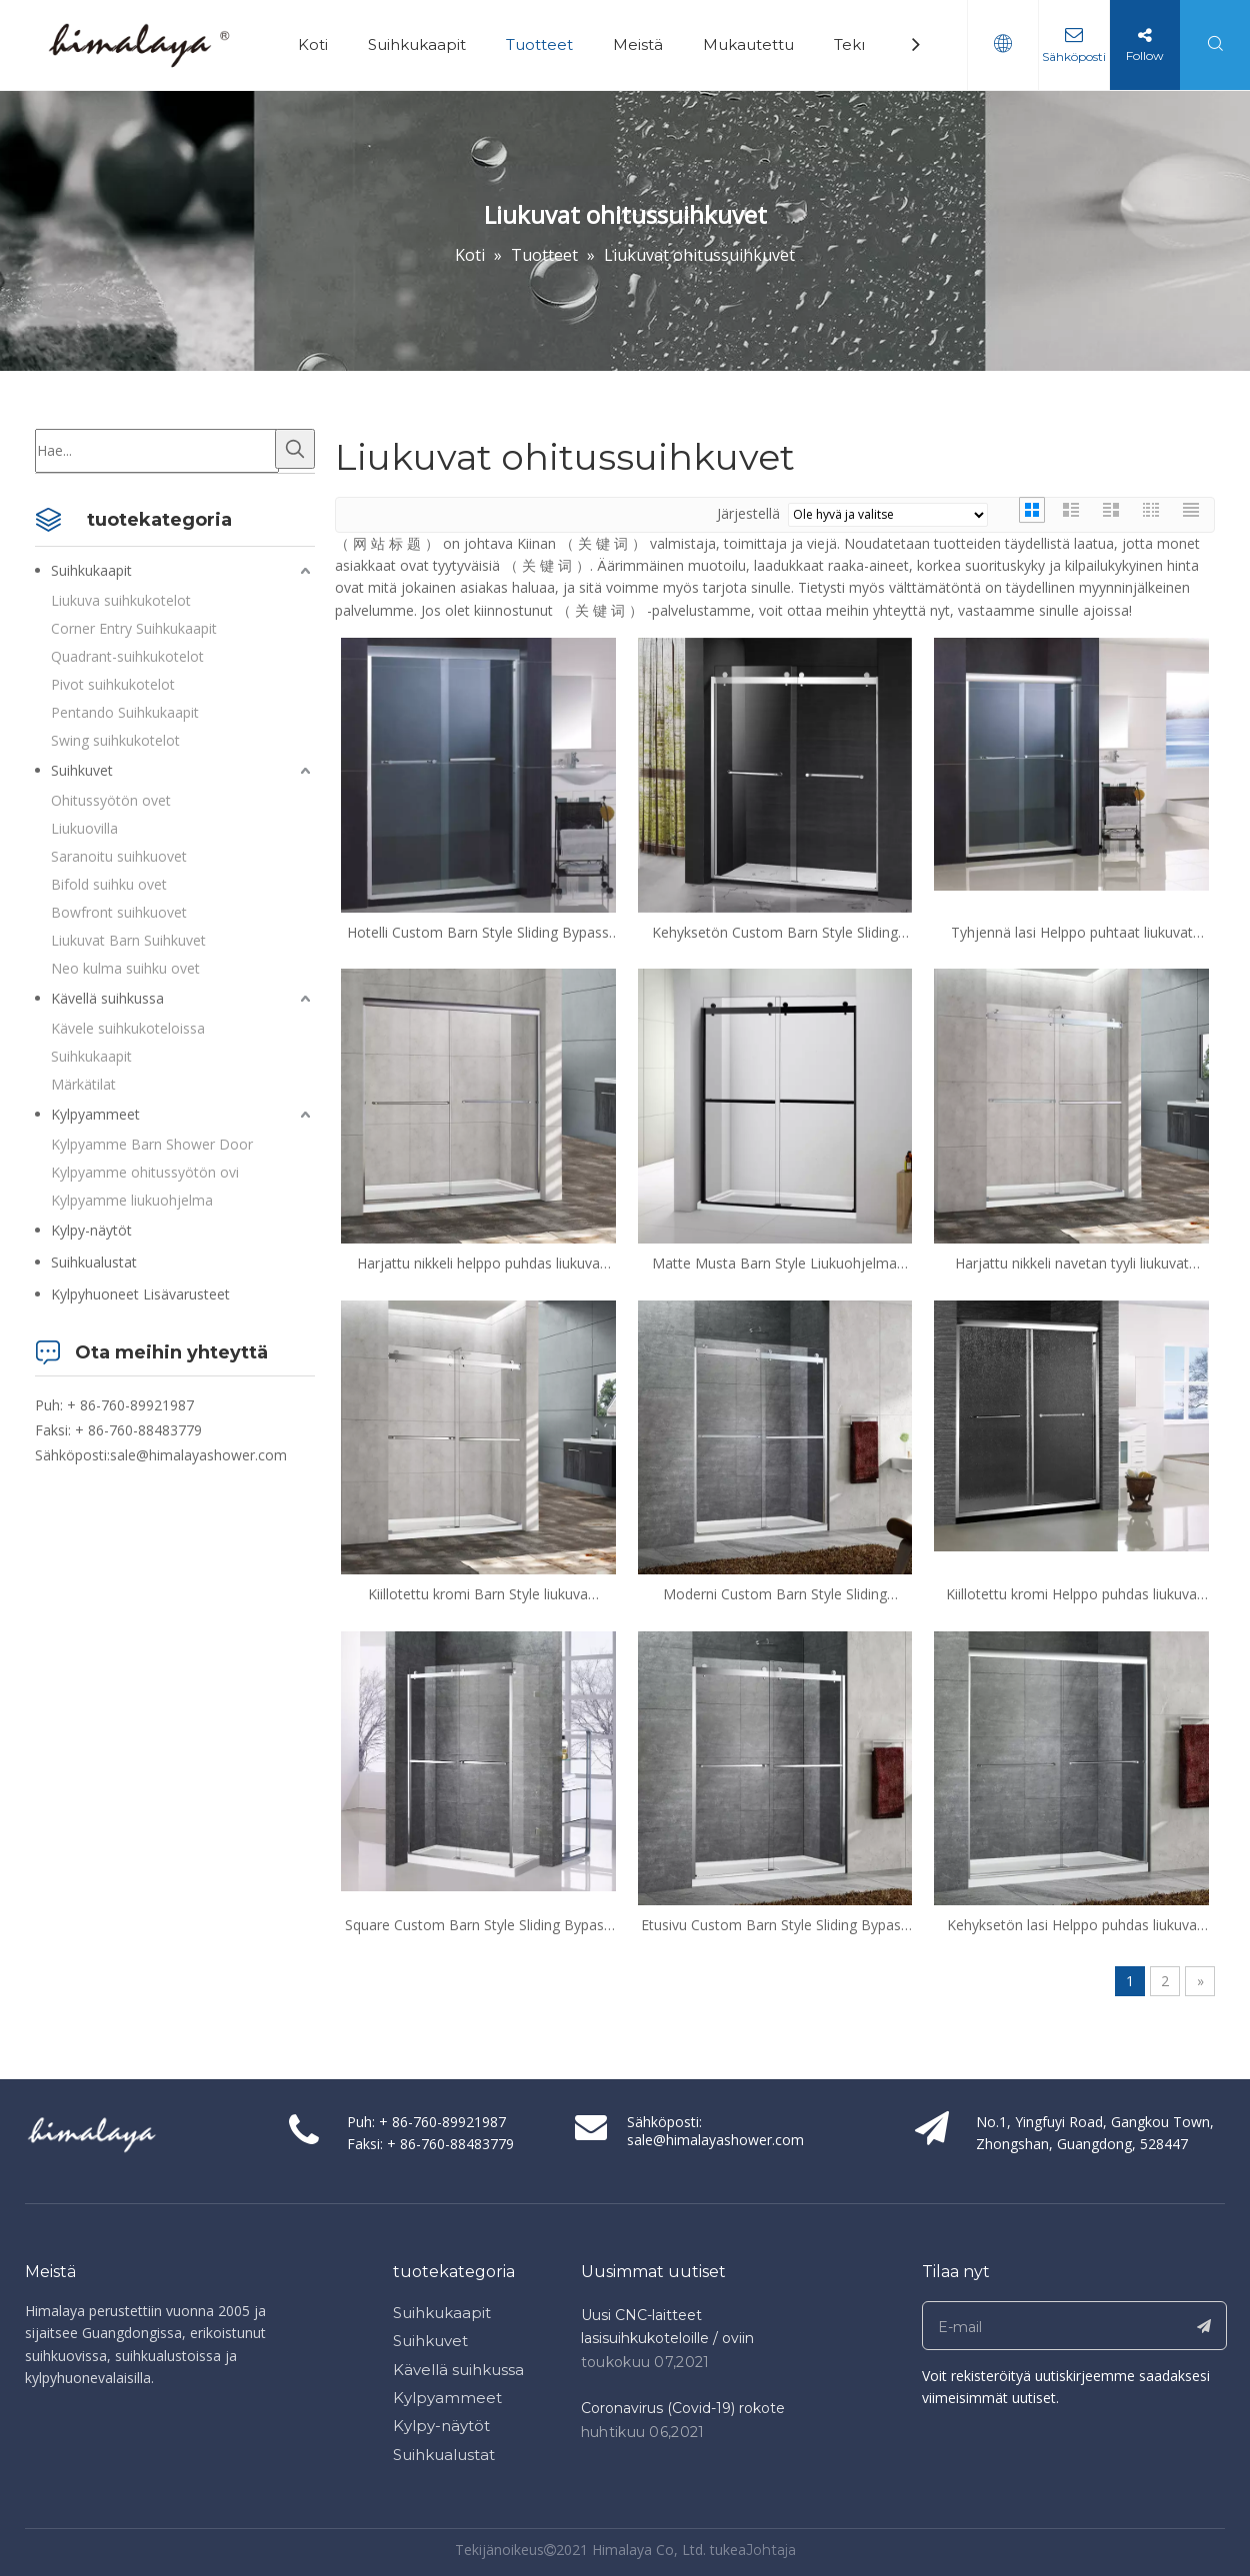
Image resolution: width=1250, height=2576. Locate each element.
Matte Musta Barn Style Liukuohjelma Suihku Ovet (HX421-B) (774, 1264)
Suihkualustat (94, 1262)
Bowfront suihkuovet (119, 912)
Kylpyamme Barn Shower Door (152, 1144)
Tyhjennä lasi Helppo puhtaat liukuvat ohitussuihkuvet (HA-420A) (1072, 933)
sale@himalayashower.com (198, 1454)
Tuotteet (539, 44)
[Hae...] (157, 451)
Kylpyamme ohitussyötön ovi (145, 1172)
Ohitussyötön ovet (111, 800)
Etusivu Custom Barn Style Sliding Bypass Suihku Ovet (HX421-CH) (774, 1925)
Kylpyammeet (95, 1114)
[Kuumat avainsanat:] (295, 449)
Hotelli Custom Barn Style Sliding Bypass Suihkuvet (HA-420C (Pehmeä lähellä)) (478, 933)
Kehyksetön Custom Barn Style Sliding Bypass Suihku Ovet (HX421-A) (775, 933)
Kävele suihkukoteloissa (128, 1028)
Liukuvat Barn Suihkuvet (128, 940)
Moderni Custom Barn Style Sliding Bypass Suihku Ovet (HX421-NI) (775, 1594)
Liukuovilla (84, 828)
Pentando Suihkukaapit (125, 712)
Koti (313, 44)
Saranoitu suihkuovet (119, 856)
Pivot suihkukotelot (113, 684)
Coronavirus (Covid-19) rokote (683, 2408)
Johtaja (771, 2550)
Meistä (638, 44)
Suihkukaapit (417, 44)
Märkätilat (83, 1084)
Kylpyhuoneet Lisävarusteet (140, 1294)
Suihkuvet (82, 770)
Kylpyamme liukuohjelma (132, 1200)
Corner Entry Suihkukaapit (134, 628)
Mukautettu (748, 44)
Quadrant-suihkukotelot (127, 656)
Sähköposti (1074, 56)
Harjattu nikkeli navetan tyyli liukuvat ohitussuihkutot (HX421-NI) (1072, 1264)
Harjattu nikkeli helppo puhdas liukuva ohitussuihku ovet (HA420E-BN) (478, 1264)
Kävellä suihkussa (107, 998)
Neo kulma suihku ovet (125, 968)
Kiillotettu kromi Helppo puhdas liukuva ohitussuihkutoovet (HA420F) (1071, 1594)
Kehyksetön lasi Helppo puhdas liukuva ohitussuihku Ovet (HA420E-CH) (1072, 1925)
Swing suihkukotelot (115, 740)
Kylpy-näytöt (91, 1230)
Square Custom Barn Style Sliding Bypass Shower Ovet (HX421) (478, 1925)
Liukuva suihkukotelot (121, 600)
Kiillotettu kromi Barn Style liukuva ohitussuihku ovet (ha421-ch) (478, 1594)
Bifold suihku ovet (109, 884)
